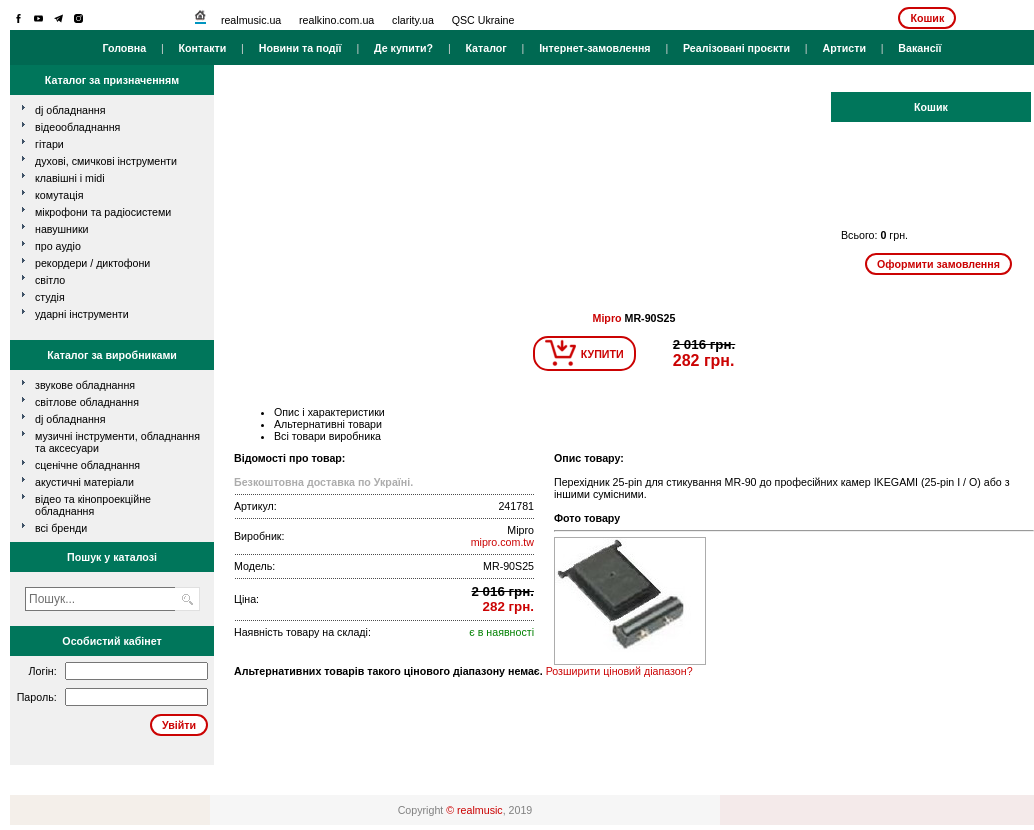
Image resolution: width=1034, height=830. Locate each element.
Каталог (485, 48)
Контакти (203, 48)
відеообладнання (77, 127)
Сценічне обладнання (87, 465)
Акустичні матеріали (84, 482)
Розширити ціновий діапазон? (619, 671)
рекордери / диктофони (92, 263)
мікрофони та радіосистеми (103, 212)
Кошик (927, 18)
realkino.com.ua (336, 20)
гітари (49, 144)
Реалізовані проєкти (736, 48)
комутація (59, 195)
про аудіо (58, 246)
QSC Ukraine (483, 20)
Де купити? (403, 48)
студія (50, 297)
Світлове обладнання (87, 402)
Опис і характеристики (329, 412)
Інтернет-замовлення (594, 48)
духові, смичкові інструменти (106, 161)
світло (50, 280)
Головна (124, 48)
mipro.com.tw (502, 542)
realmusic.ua (251, 20)
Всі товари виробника (327, 436)
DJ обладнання (70, 419)
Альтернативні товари (328, 424)
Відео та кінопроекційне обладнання (93, 505)
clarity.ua (413, 20)
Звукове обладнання (85, 385)
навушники (62, 229)
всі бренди (61, 528)
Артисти (844, 48)
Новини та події (300, 48)
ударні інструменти (82, 314)
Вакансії (919, 48)
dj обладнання (70, 110)
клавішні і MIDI (70, 178)
